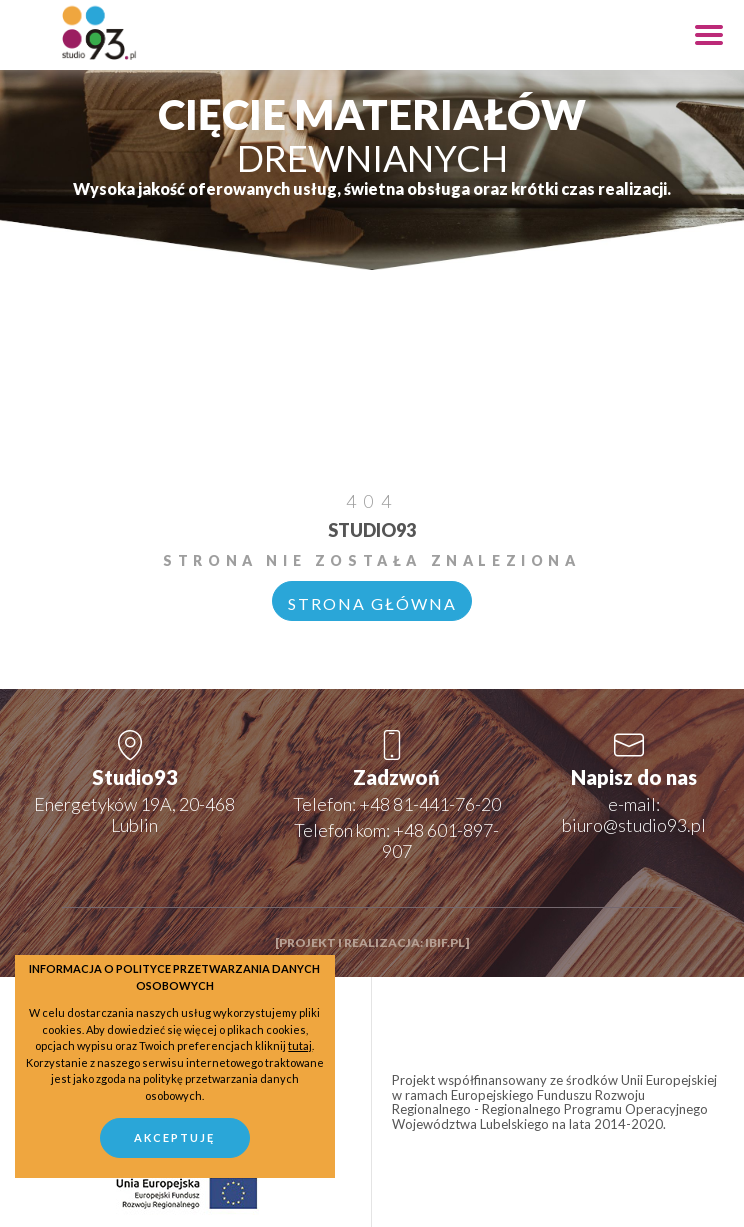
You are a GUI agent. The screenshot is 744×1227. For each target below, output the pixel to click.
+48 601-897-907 (441, 840)
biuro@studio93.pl (634, 825)
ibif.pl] (447, 942)
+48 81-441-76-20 (430, 804)
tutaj (300, 1045)
